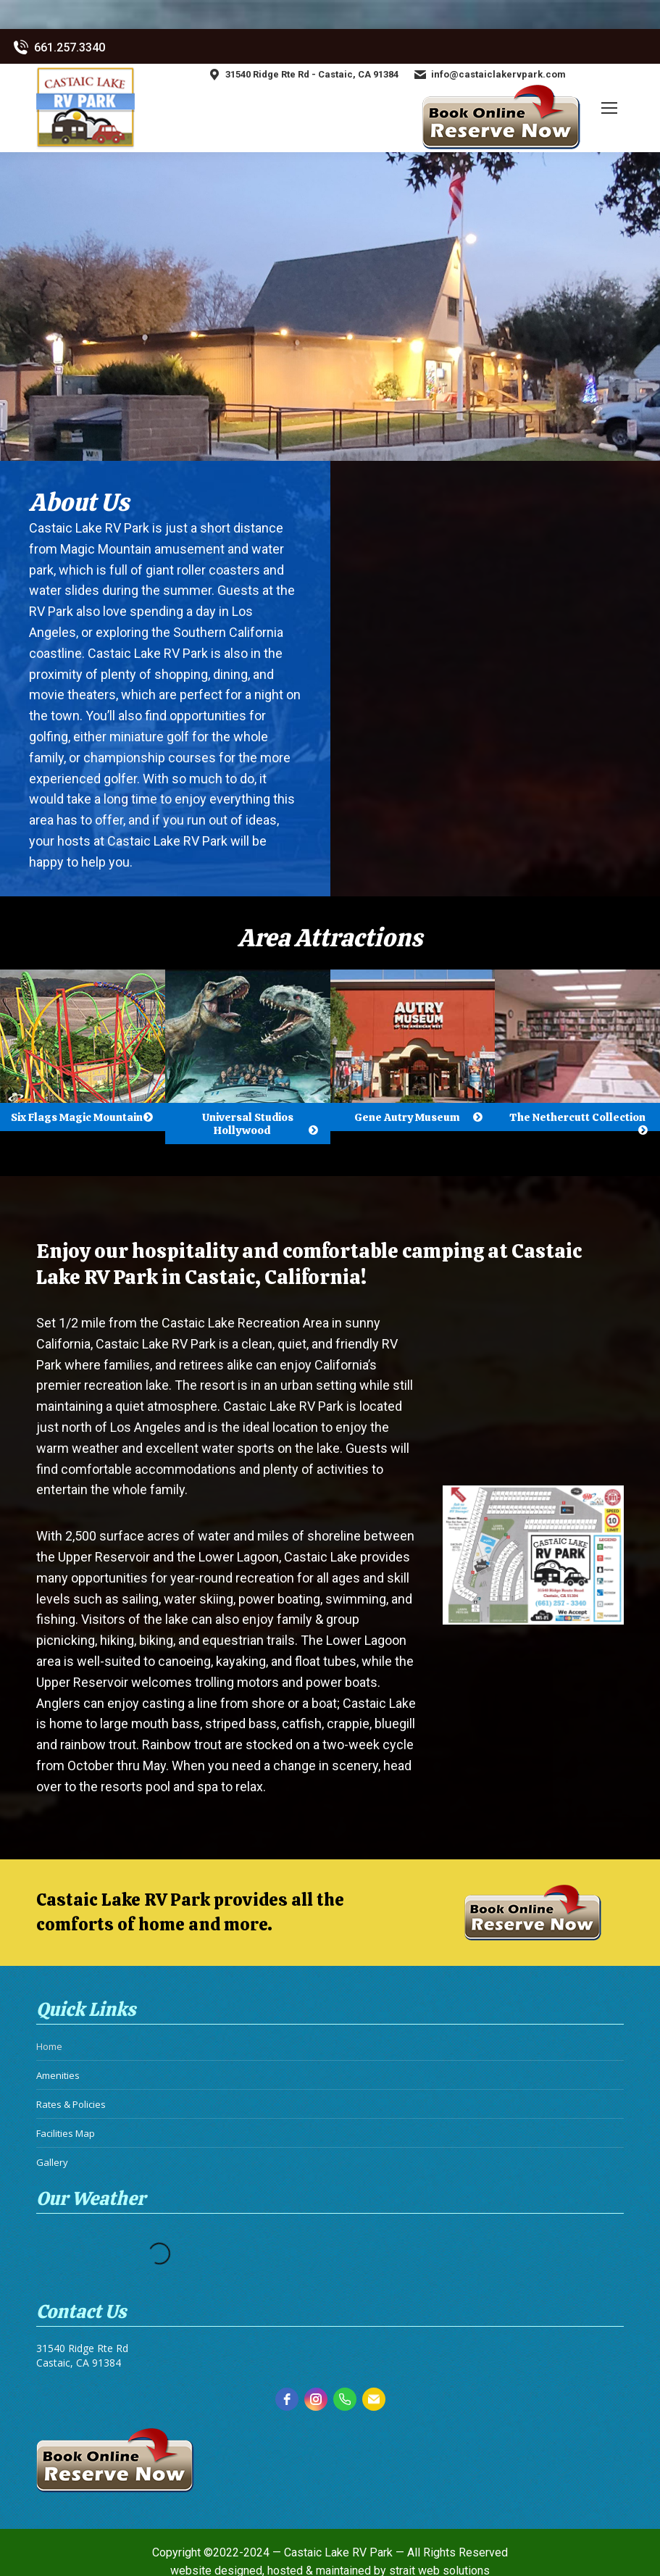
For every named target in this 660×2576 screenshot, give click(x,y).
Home (49, 2046)
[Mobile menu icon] (609, 107)
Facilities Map (65, 2133)
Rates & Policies (71, 2104)
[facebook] (286, 2399)
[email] (373, 2399)
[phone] (344, 2399)
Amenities (58, 2075)
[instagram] (315, 2399)
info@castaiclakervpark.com (489, 74)
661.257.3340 (58, 48)
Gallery (52, 2162)
